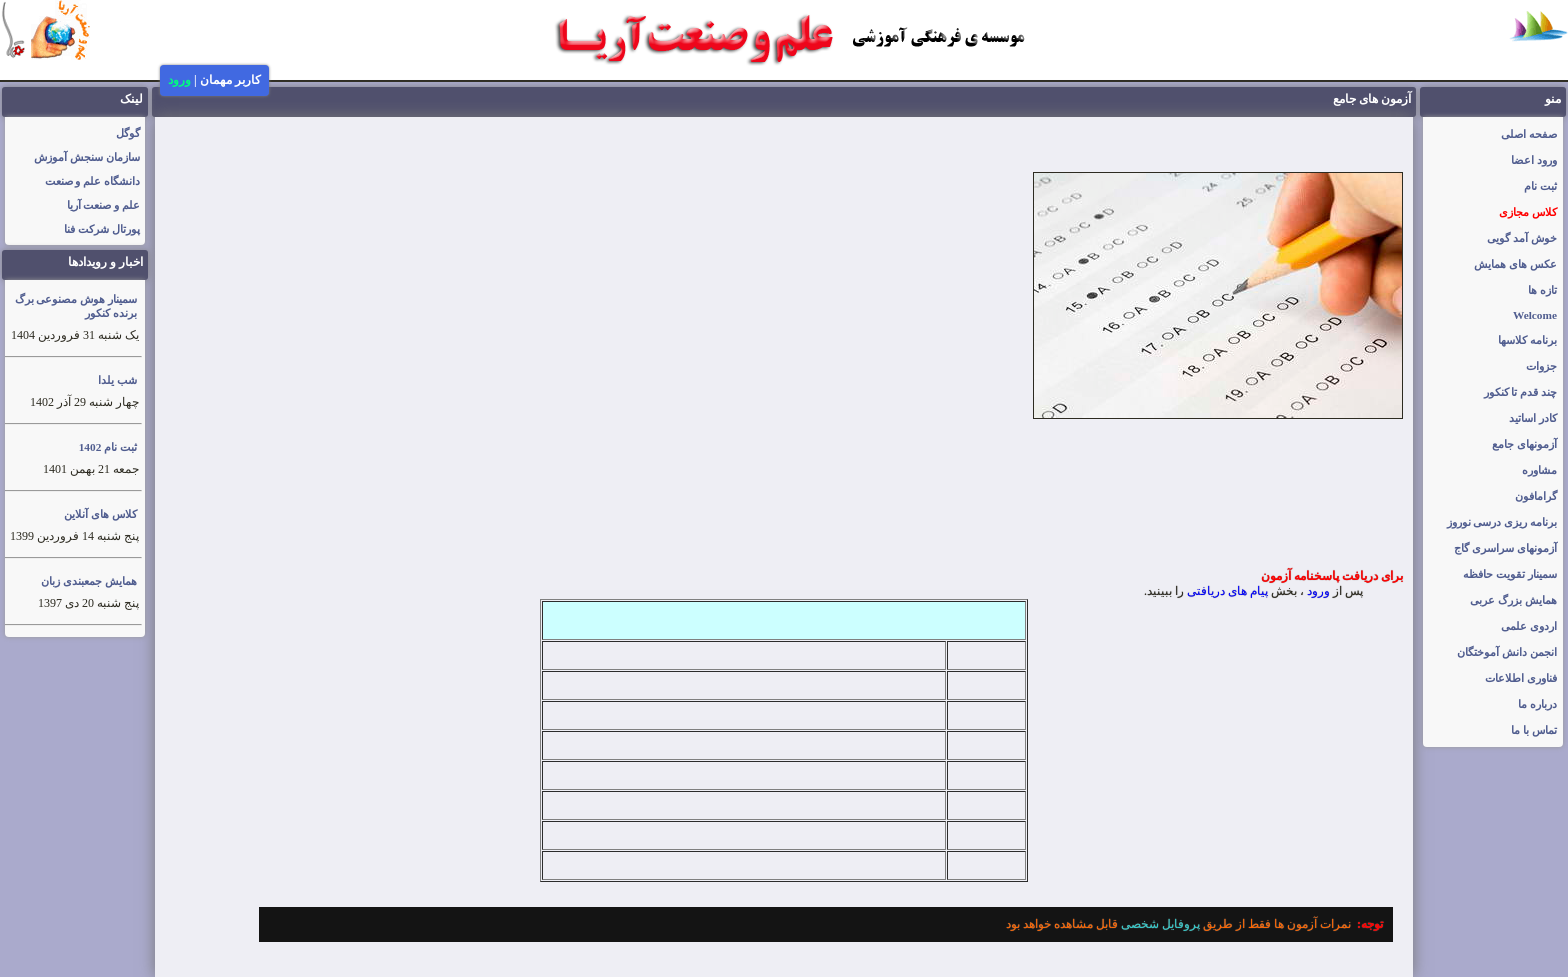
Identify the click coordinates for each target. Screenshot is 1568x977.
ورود (179, 80)
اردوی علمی (1529, 626)
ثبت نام (1540, 186)
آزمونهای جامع (1524, 444)
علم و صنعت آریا (104, 205)
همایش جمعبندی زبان (89, 581)
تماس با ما (1534, 730)
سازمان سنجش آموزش (87, 157)
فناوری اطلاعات (1521, 678)
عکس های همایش (1515, 264)
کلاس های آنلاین (100, 514)
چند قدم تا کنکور (1521, 392)
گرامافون (1536, 496)
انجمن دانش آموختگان (1507, 652)
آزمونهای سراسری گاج (1505, 548)
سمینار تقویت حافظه (1510, 574)
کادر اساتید (1533, 418)
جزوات (1541, 366)
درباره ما (1537, 704)
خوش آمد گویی (1522, 238)
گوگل (128, 133)
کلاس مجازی (1528, 212)
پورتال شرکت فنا (102, 229)
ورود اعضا (1534, 160)
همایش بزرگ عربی (1513, 600)
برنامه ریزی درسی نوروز (1502, 522)
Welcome (1535, 315)
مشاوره (1539, 470)
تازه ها (1542, 290)
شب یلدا (117, 380)
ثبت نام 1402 (108, 447)
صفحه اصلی (1529, 134)
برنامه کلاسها (1527, 340)
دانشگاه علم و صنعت (93, 181)
